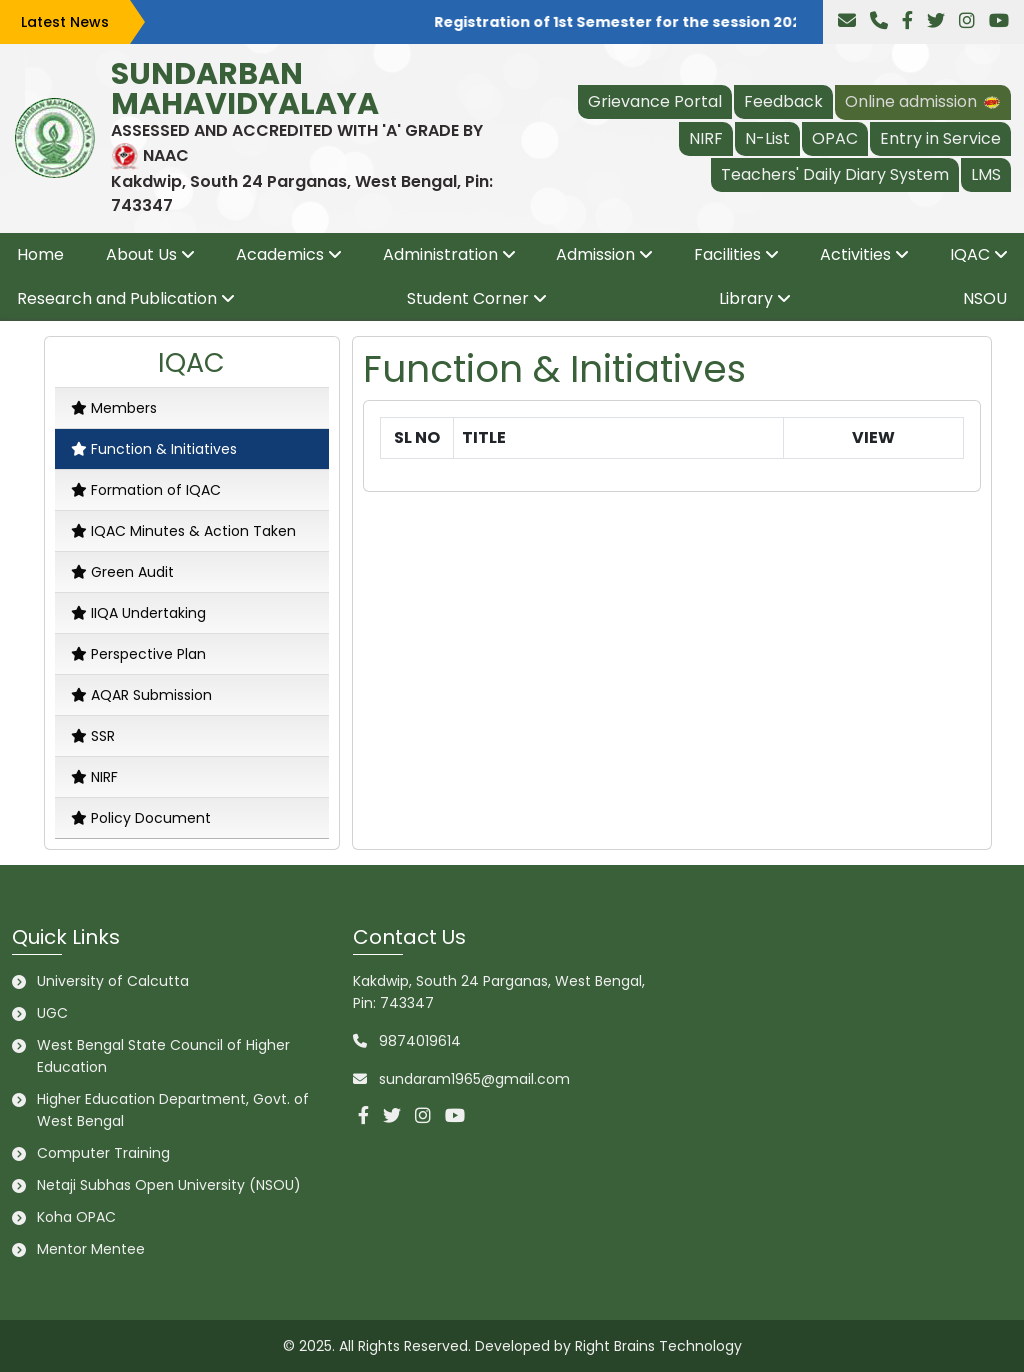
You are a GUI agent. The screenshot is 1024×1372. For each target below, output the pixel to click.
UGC (52, 1013)
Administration (440, 254)
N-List (767, 138)
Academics (280, 254)
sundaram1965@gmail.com (474, 1079)
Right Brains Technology (658, 1346)
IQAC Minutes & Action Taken (183, 531)
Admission (595, 254)
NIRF (706, 138)
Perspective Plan (138, 654)
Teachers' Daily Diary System (835, 174)
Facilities (727, 254)
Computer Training (103, 1153)
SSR (93, 736)
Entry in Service (940, 138)
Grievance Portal (655, 101)
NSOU (985, 298)
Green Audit (122, 572)
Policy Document (141, 818)
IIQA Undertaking (138, 613)
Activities (855, 254)
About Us (141, 254)
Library (746, 298)
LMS (986, 174)
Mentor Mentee (91, 1249)
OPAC (835, 138)
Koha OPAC (76, 1217)
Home (40, 254)
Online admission (923, 101)
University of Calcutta (113, 981)
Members (114, 408)
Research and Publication (117, 298)
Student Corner (468, 298)
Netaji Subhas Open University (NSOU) (169, 1185)
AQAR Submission (141, 695)
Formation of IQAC (146, 490)
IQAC (970, 254)
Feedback (783, 101)
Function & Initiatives (154, 449)
